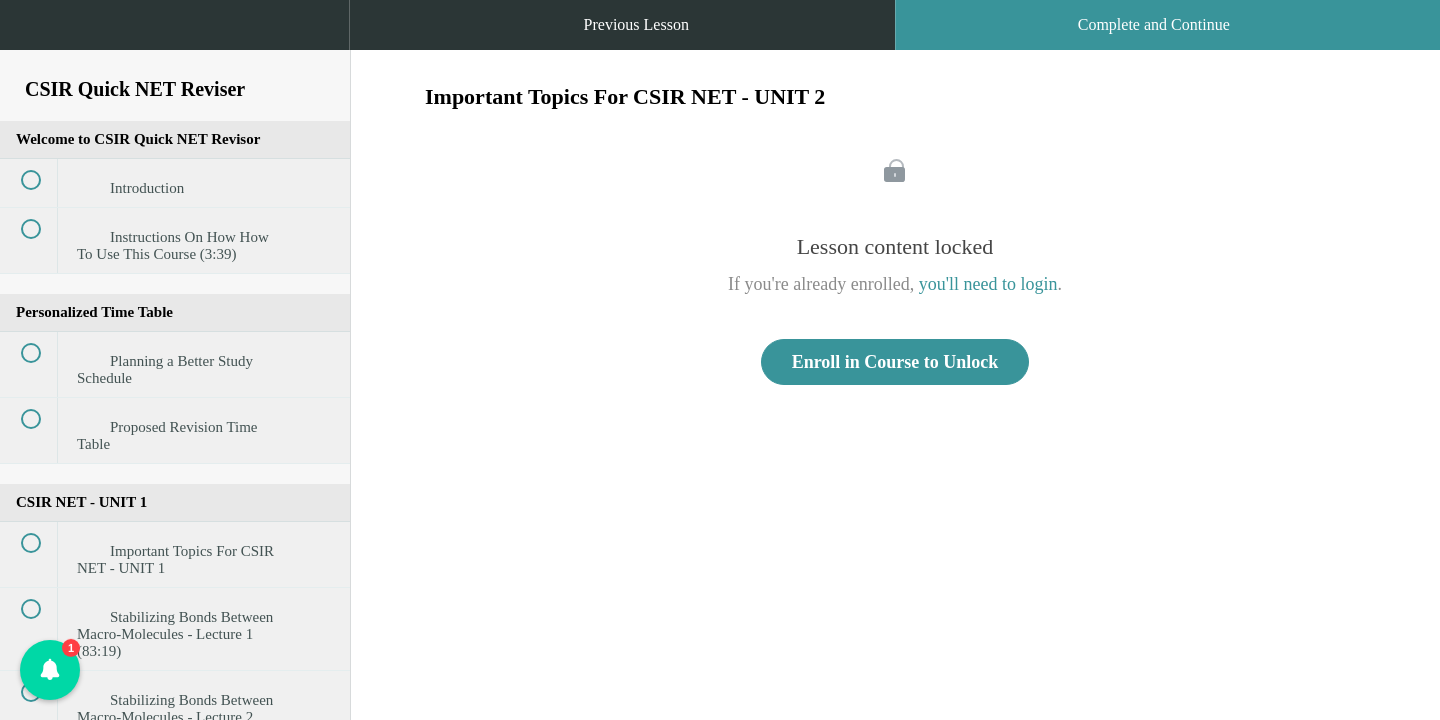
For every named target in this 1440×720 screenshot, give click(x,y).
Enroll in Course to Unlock (895, 362)
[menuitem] (175, 45)
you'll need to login (988, 284)
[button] (35, 35)
